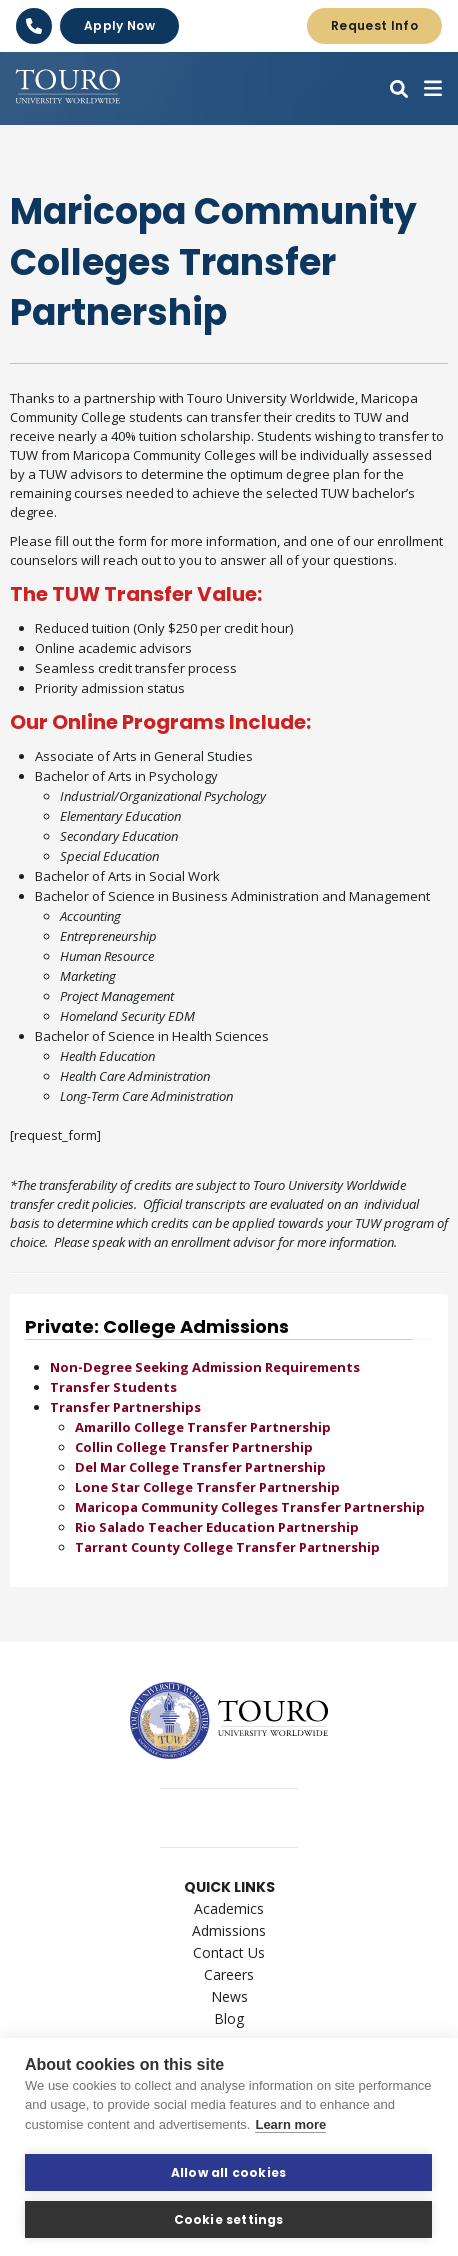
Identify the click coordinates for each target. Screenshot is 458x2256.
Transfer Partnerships (125, 1407)
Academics (229, 1908)
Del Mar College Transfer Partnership (200, 1467)
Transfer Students (113, 1387)
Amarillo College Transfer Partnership (203, 1427)
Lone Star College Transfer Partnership (207, 1487)
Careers (229, 1974)
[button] (399, 89)
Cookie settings (229, 2219)
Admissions (229, 1930)
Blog (229, 2018)
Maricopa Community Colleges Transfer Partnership (250, 1507)
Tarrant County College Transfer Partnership (227, 1547)
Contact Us (229, 1952)
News (229, 1996)
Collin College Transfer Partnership (194, 1447)
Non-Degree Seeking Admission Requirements (205, 1367)
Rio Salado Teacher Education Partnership (217, 1527)
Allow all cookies (228, 2172)
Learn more (290, 2124)
